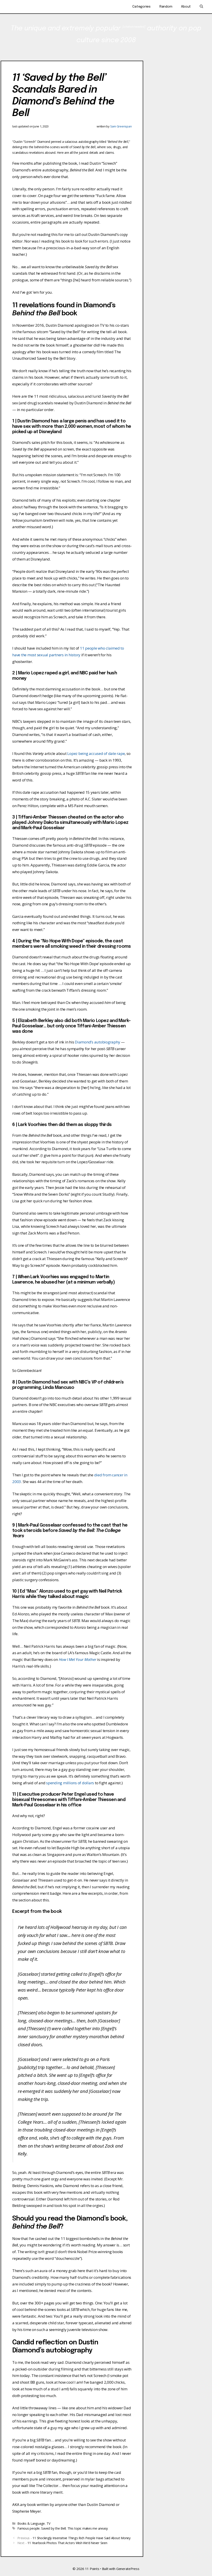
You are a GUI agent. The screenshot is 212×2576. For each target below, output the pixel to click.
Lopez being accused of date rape (96, 753)
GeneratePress (127, 2568)
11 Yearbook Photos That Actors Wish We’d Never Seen (67, 2543)
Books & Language (31, 2523)
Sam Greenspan (121, 126)
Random (165, 6)
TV (49, 2523)
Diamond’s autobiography (97, 1042)
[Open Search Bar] (201, 6)
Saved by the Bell (53, 2528)
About (186, 6)
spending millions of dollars (70, 1782)
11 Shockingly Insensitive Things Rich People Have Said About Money (81, 2538)
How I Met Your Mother (77, 1659)
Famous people (28, 2528)
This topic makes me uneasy (87, 2528)
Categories (141, 6)
